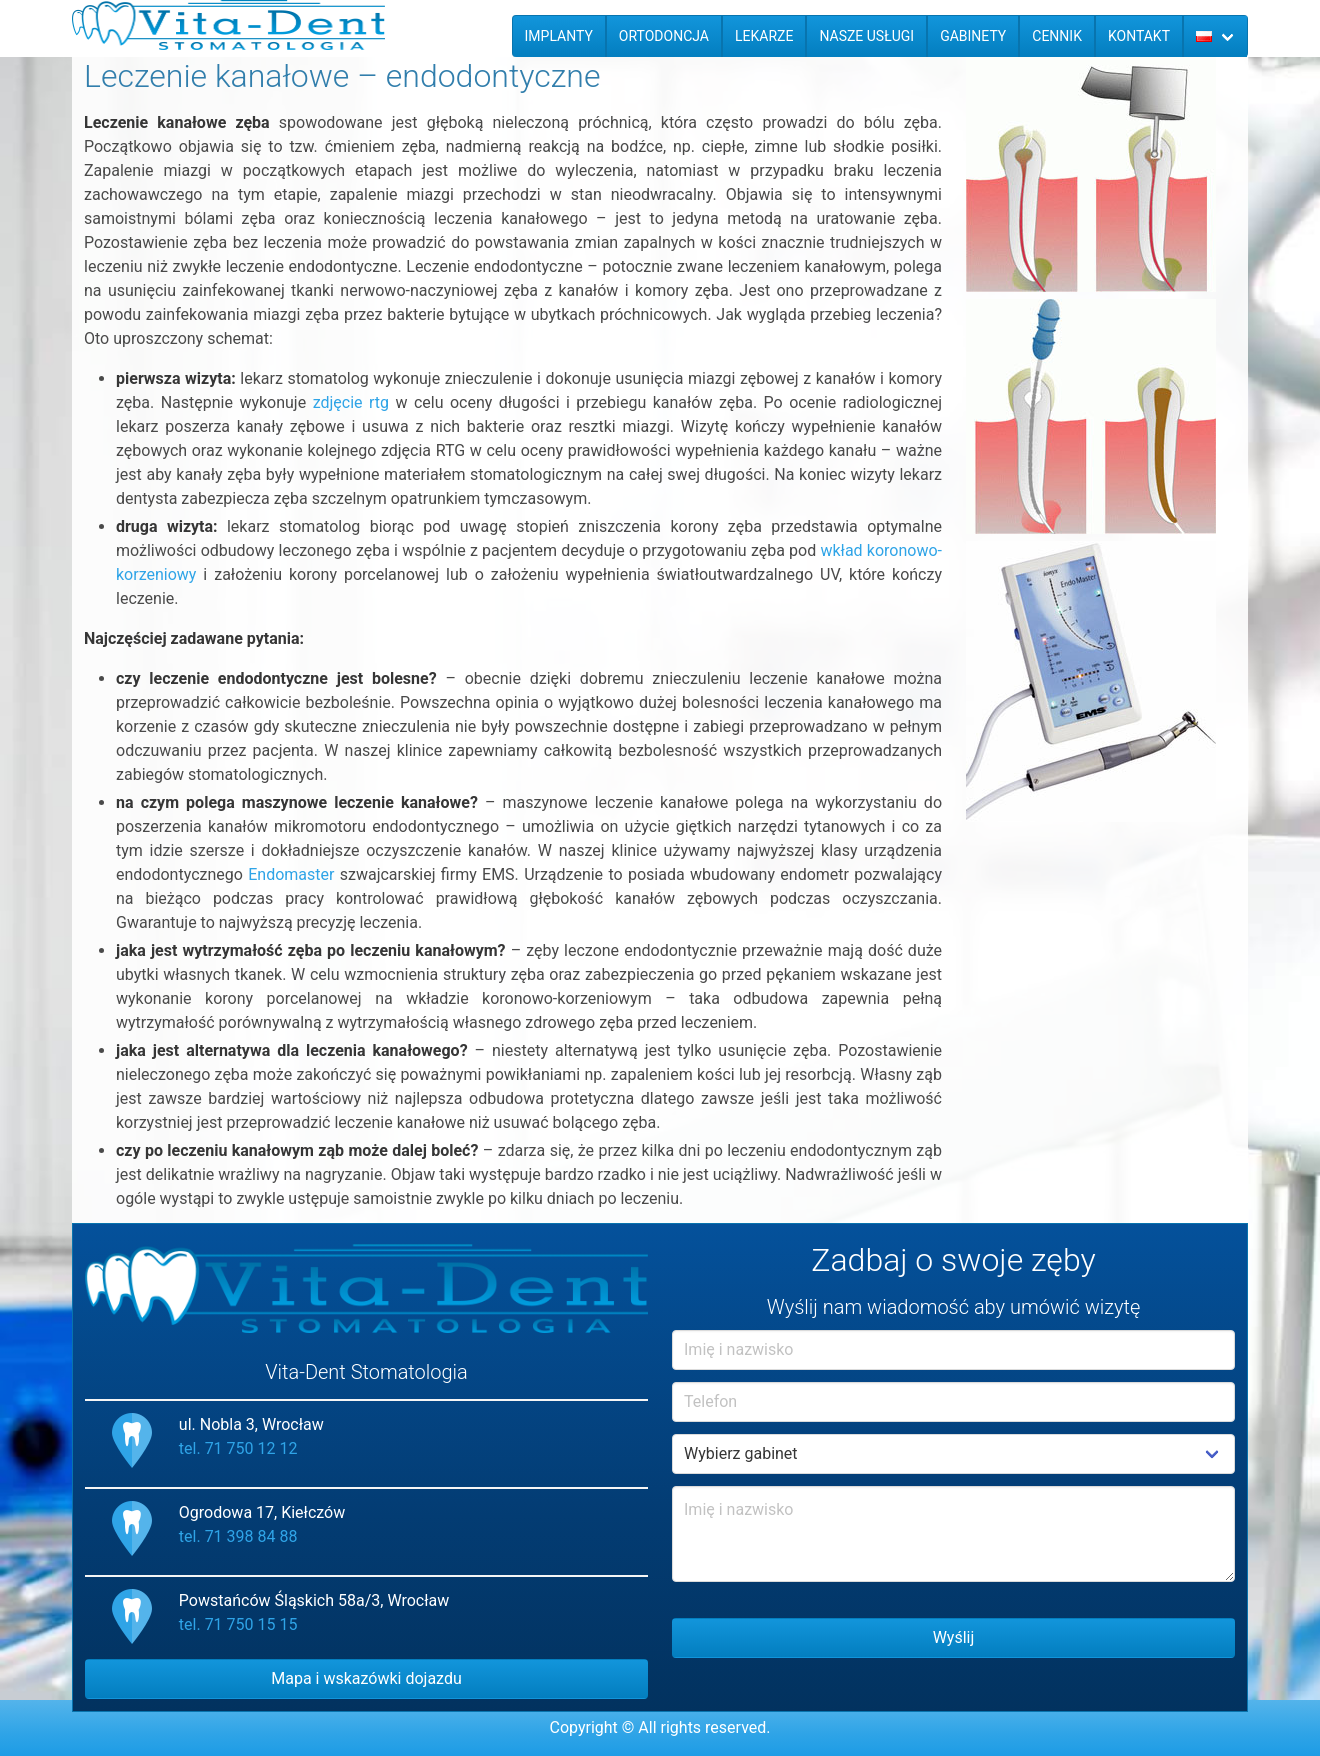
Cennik (1057, 36)
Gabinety (973, 36)
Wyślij (954, 1637)
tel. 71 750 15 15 (238, 1624)
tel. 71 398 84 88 (238, 1536)
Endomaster (291, 874)
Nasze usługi (866, 36)
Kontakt (1139, 36)
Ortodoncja (664, 36)
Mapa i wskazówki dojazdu (366, 1678)
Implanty (559, 36)
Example (953, 1454)
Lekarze (764, 36)
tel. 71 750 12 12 (238, 1448)
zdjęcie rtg (351, 402)
